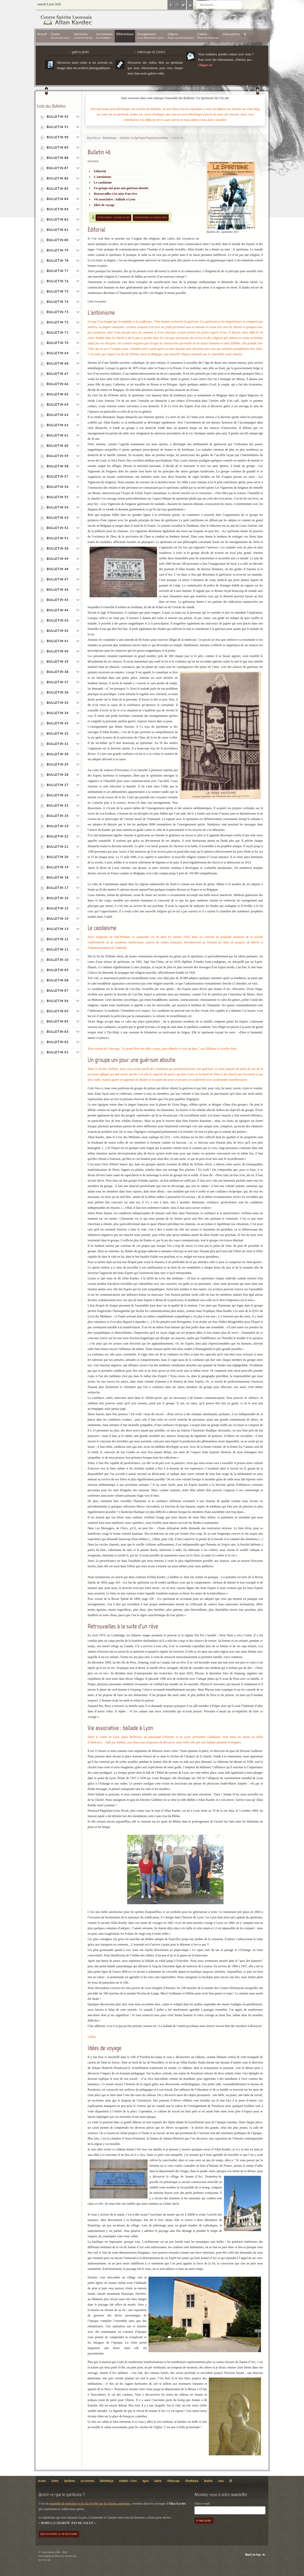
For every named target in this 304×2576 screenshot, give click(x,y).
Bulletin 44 (58, 610)
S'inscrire (204, 2520)
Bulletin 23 (58, 826)
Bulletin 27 (58, 785)
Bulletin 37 (58, 682)
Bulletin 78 (58, 260)
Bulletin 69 (58, 353)
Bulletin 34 (58, 713)
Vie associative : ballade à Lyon (114, 199)
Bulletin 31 (58, 744)
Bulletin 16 (58, 898)
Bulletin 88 (58, 157)
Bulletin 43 (58, 620)
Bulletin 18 (58, 877)
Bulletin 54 (58, 507)
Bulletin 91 (58, 127)
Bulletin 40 (58, 651)
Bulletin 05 (58, 1011)
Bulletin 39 (58, 661)
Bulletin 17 (58, 887)
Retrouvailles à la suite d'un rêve (115, 193)
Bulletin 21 (58, 846)
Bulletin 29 (58, 764)
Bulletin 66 (58, 384)
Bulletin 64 (58, 404)
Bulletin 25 (58, 805)
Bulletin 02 (58, 1042)
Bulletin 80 (58, 240)
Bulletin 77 (58, 271)
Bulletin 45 (58, 600)
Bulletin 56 (58, 486)
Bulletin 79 (58, 250)
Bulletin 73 (58, 312)
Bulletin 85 (58, 188)
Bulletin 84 (58, 199)
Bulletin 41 (58, 641)
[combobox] (219, 5)
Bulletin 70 (58, 343)
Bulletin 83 (58, 209)
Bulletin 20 (58, 857)
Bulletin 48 (58, 569)
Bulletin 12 (58, 939)
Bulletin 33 (58, 723)
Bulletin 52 (58, 528)
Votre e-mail (202, 2503)
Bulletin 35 (58, 702)
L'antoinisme (102, 176)
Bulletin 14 (58, 918)
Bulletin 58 (58, 466)
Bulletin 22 (58, 836)
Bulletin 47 (58, 579)
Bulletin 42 (58, 630)
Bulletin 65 (58, 394)
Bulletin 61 (58, 435)
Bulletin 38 (58, 672)
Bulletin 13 (58, 929)
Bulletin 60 (58, 445)
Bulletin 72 (58, 322)
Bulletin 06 (58, 1001)
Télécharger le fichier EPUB (151, 217)
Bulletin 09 (58, 970)
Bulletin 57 (58, 476)
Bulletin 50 (58, 548)
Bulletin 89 (58, 147)
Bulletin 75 (58, 291)
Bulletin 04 (58, 1021)
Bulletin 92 (58, 116)
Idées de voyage (104, 205)
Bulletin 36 (58, 692)
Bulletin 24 (58, 815)
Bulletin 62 (58, 425)
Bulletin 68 (58, 363)
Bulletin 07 (58, 990)
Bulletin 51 (58, 538)
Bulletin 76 (58, 281)
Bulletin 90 (58, 137)
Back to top (255, 2554)
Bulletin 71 (58, 332)
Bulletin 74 (58, 301)
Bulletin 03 (58, 1031)
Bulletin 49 (58, 558)
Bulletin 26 (58, 795)
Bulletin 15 (58, 908)
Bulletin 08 (58, 980)
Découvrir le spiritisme (58, 2534)
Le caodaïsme (103, 182)
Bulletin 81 (58, 229)
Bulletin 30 (58, 754)
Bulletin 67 (58, 373)
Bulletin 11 (58, 949)
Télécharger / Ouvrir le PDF (113, 217)
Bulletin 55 (58, 497)
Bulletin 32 (58, 733)
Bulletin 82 (58, 219)
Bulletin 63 (58, 414)
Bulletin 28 (58, 774)
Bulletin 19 (58, 867)
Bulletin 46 (58, 589)
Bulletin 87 (58, 168)
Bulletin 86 (58, 178)
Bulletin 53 (58, 517)
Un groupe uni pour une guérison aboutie (121, 188)
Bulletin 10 (58, 959)
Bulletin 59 (58, 456)
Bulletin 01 (58, 1052)
